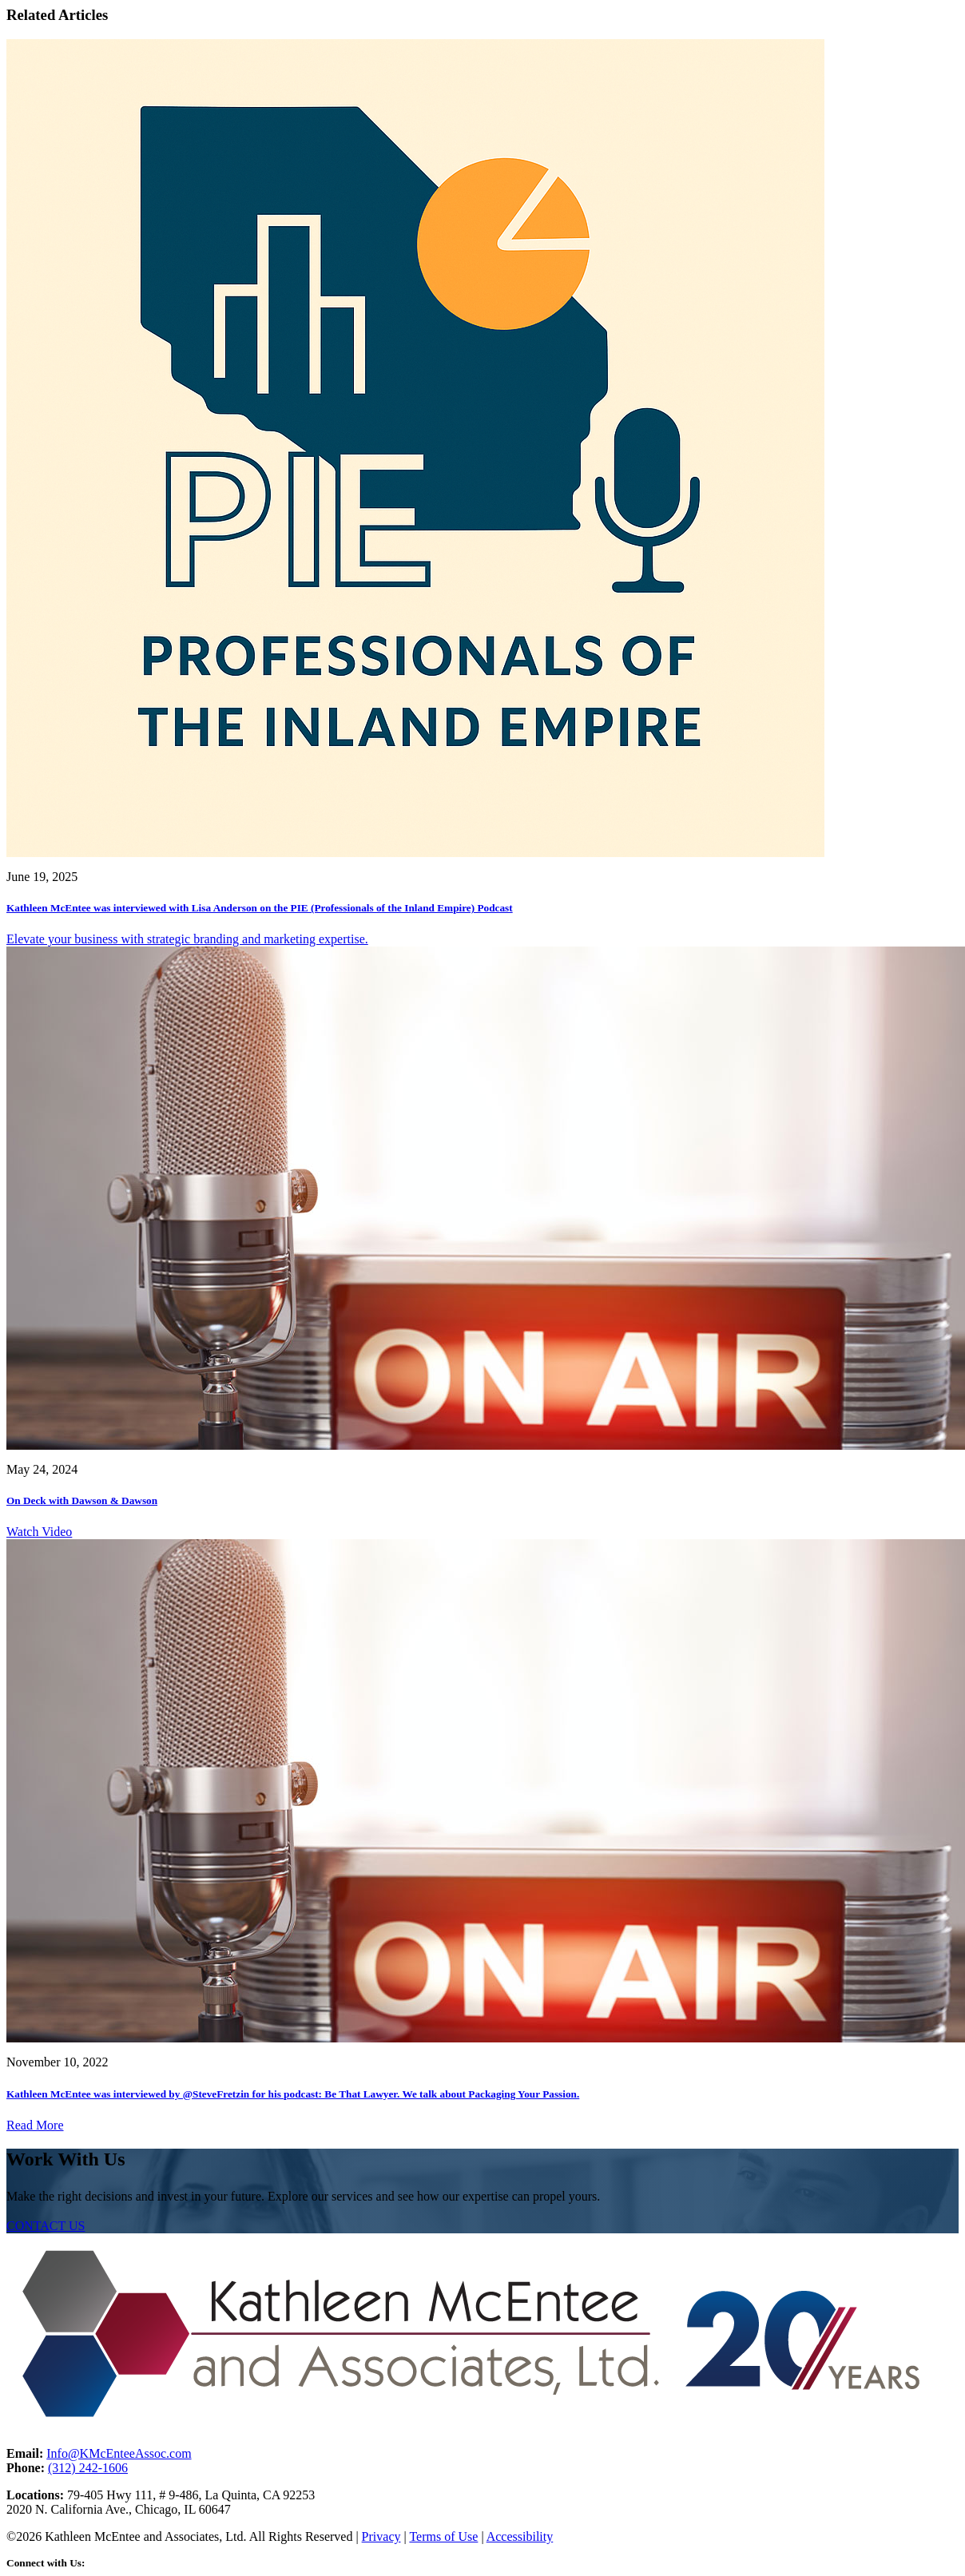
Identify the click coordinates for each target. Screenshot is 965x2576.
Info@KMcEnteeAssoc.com (118, 2453)
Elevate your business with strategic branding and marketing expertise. (187, 939)
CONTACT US (45, 2226)
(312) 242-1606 (88, 2468)
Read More (35, 2125)
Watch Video (39, 1531)
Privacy (381, 2536)
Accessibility (520, 2536)
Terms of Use (443, 2536)
